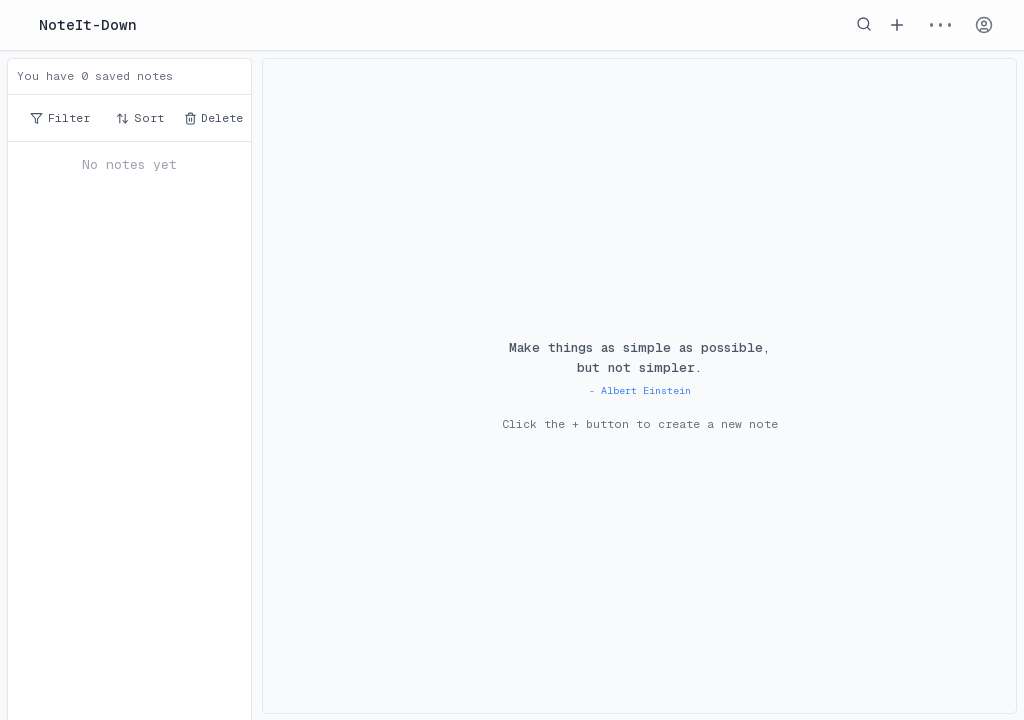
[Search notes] (864, 24)
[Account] (984, 25)
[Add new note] (897, 25)
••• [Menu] (940, 24)
